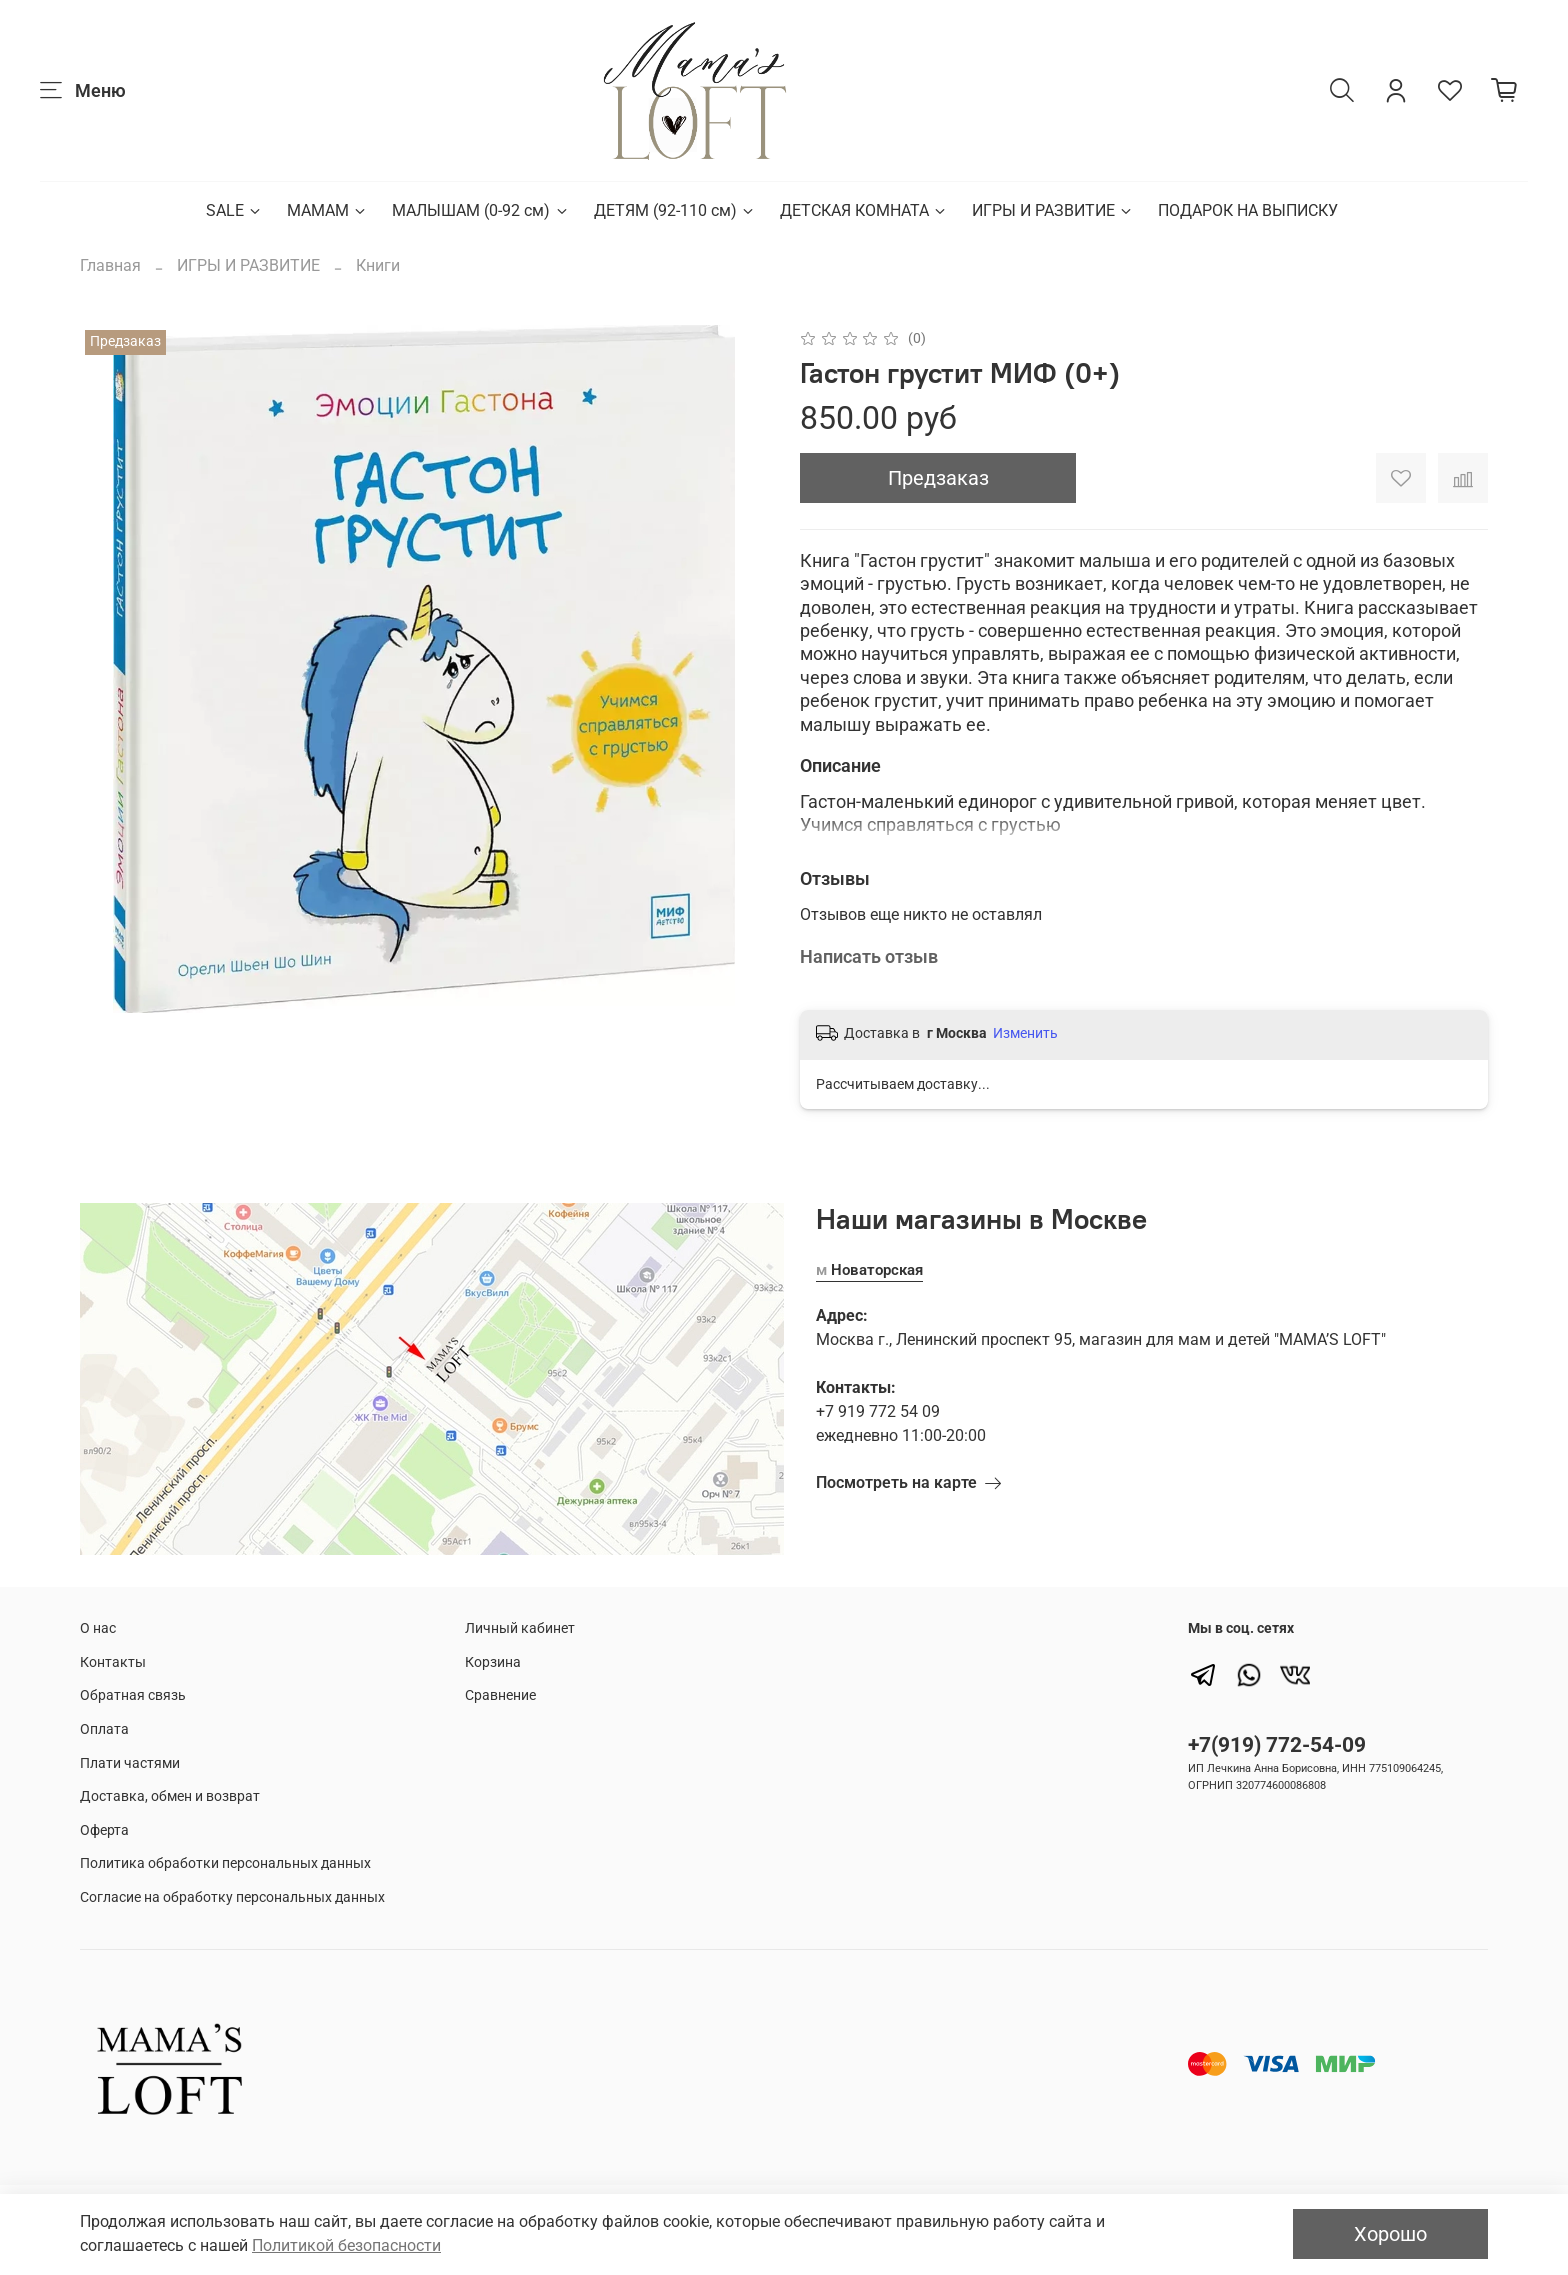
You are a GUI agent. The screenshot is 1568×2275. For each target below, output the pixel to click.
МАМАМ (327, 210)
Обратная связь (133, 1695)
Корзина (493, 1662)
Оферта (104, 1830)
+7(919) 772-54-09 (1277, 1745)
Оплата (104, 1729)
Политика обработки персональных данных (225, 1863)
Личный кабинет (520, 1628)
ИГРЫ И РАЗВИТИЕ (1053, 210)
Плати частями (130, 1763)
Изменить (1025, 1033)
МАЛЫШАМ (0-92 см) (480, 210)
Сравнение (500, 1695)
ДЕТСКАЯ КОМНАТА (864, 210)
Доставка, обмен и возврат (170, 1796)
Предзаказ (938, 478)
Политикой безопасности (346, 2245)
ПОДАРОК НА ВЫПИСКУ (1248, 210)
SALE (234, 210)
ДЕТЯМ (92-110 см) (675, 210)
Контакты (113, 1662)
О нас (98, 1628)
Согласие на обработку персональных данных (232, 1897)
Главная (110, 265)
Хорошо (1390, 2234)
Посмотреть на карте (908, 1483)
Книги (378, 265)
